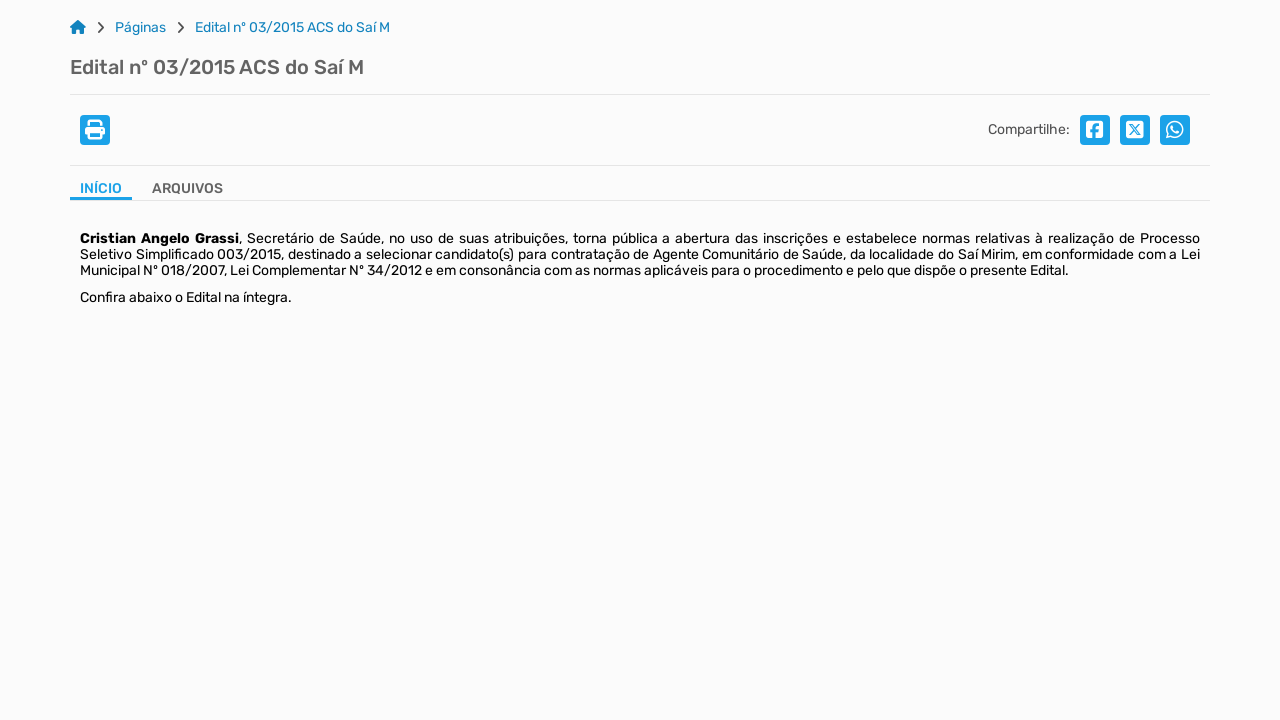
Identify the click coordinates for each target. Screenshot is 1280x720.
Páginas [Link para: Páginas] (140, 28)
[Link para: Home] (78, 28)
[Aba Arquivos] (187, 190)
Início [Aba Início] (101, 189)
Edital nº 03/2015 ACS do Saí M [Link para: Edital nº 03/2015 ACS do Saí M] (292, 28)
